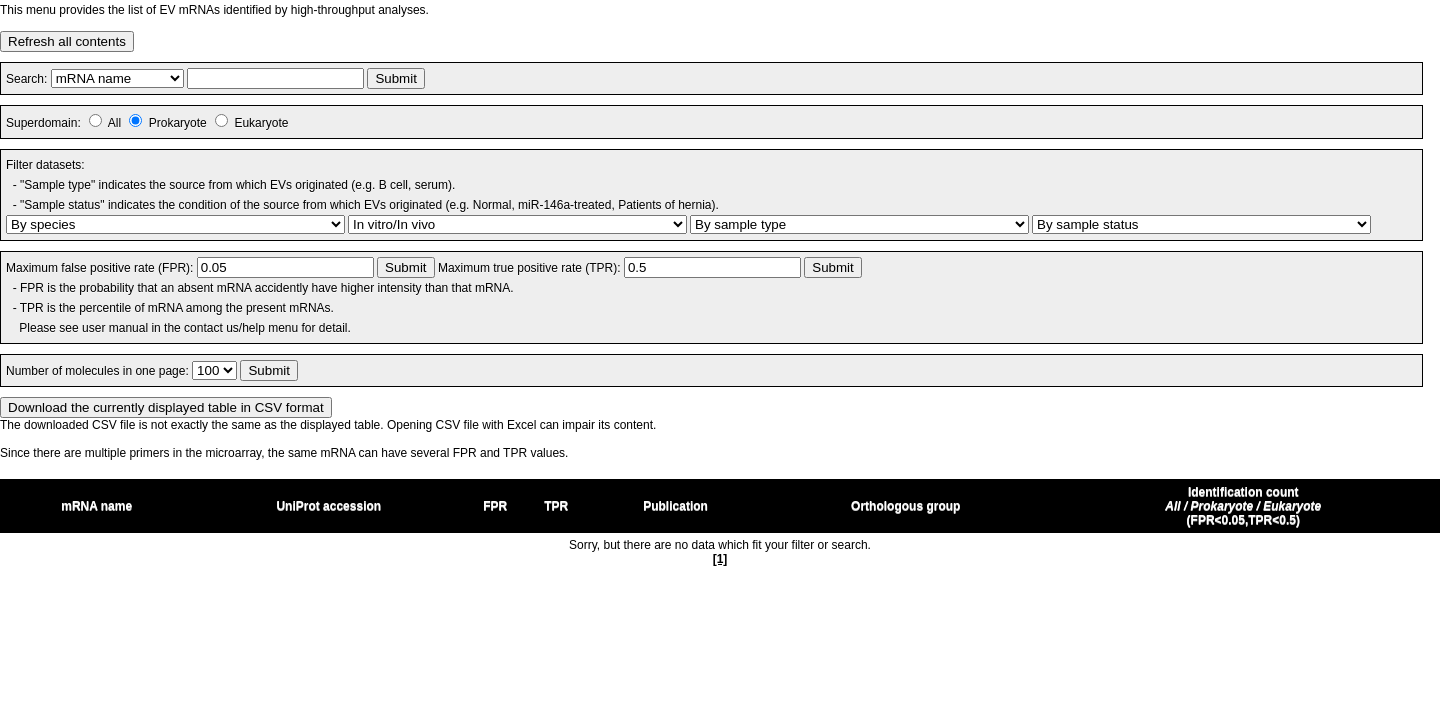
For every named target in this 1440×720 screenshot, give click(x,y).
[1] (720, 559)
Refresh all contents (67, 41)
